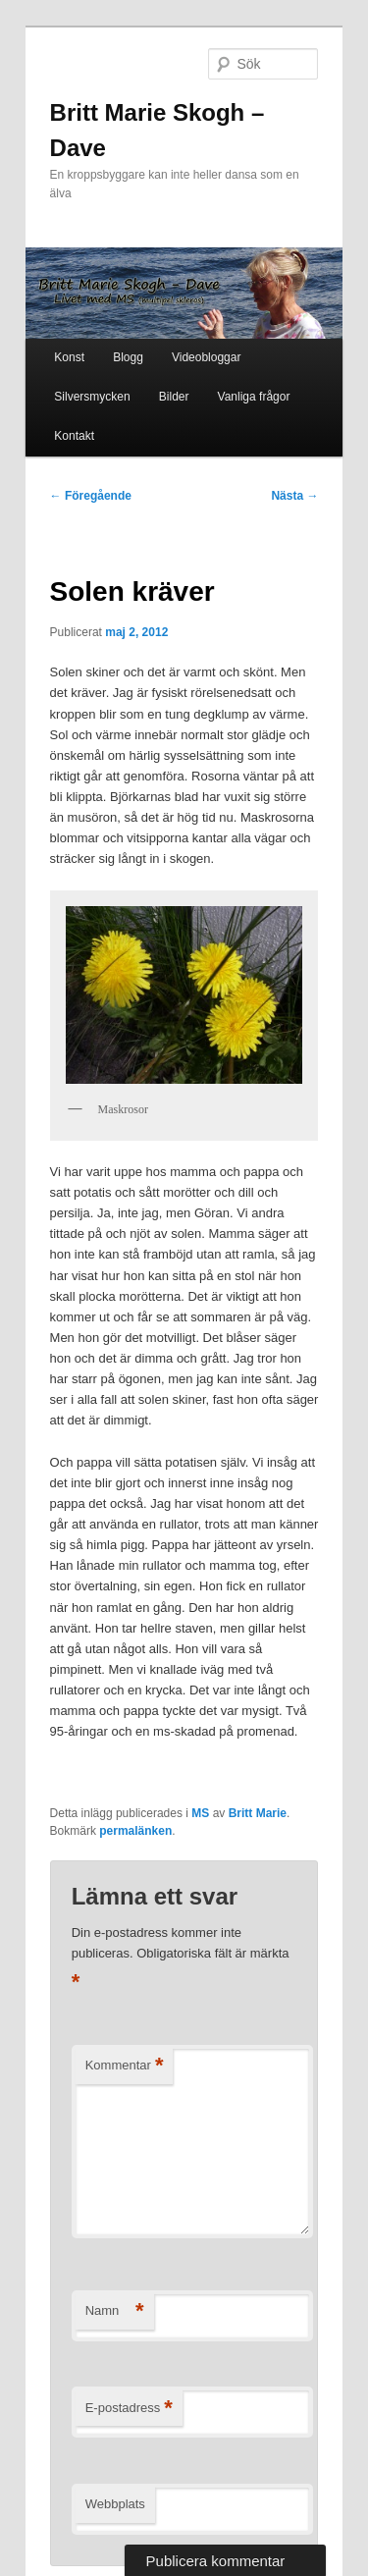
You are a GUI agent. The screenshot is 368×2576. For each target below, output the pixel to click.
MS (200, 1813)
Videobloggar (206, 357)
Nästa (294, 496)
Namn (114, 2311)
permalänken (135, 1831)
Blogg (128, 357)
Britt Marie (258, 1813)
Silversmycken (92, 396)
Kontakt (74, 436)
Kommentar (124, 2066)
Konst (69, 357)
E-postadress (129, 2408)
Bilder (174, 396)
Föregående (90, 496)
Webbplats (115, 2503)
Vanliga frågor (254, 396)
